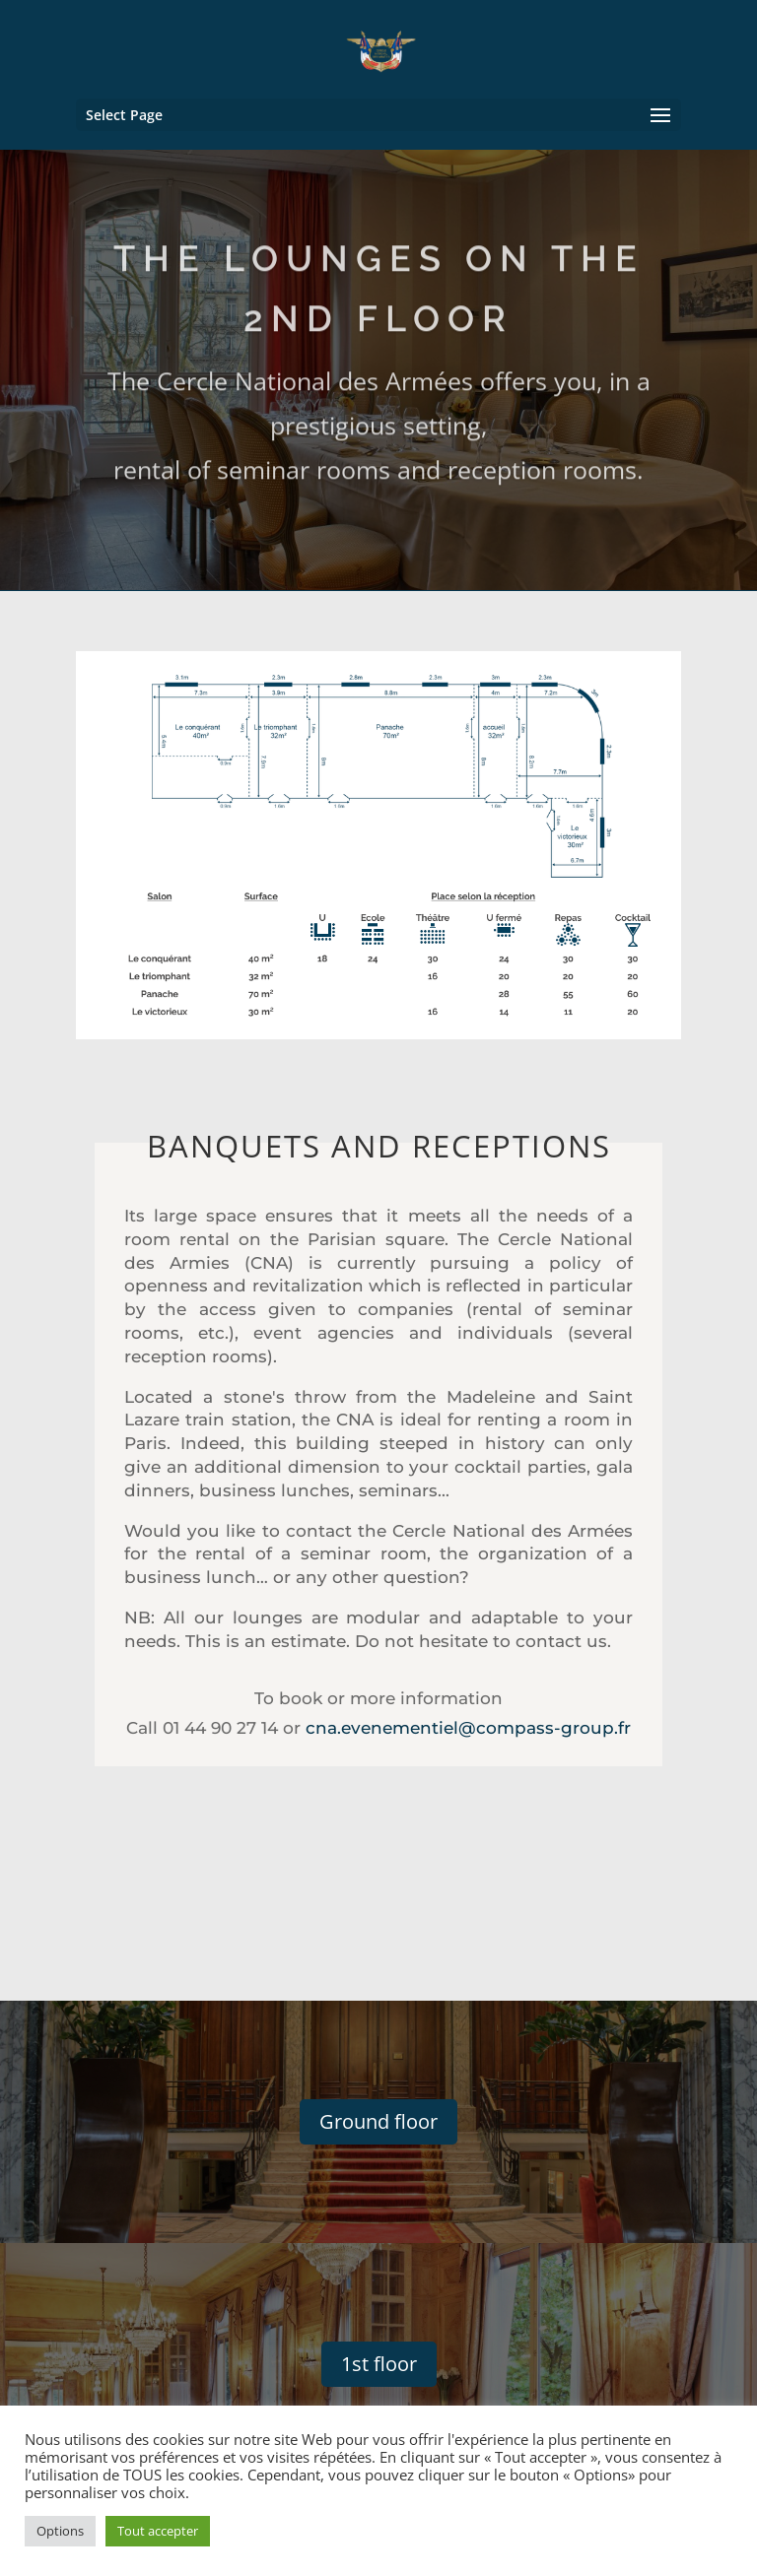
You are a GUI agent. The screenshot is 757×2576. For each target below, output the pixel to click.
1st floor (379, 2363)
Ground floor (378, 2121)
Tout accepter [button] (157, 2531)
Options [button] (60, 2531)
